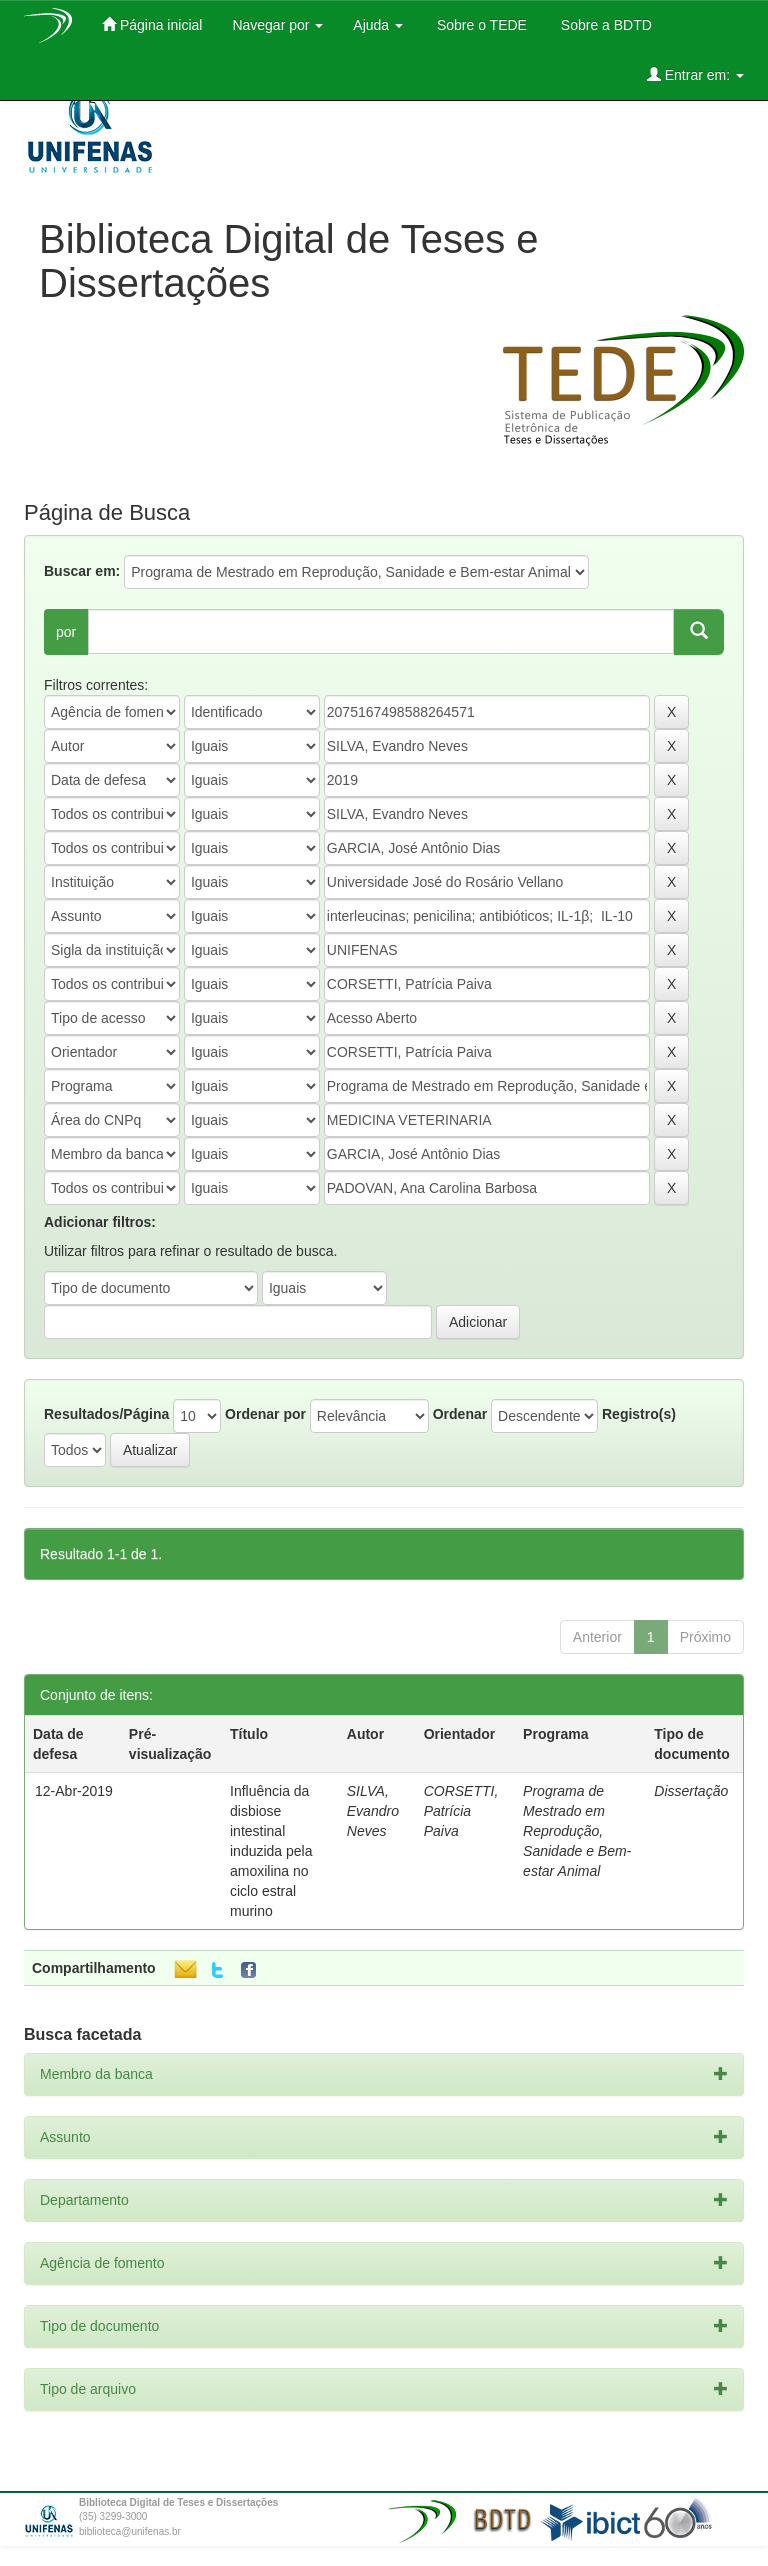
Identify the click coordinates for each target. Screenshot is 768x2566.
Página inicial (152, 24)
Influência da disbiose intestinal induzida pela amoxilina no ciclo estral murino (271, 1851)
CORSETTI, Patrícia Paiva (461, 1811)
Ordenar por (265, 1414)
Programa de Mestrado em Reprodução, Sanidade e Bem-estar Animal (577, 1831)
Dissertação (691, 1791)
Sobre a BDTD (604, 25)
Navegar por (277, 25)
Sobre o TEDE (480, 25)
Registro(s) (639, 1414)
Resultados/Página (106, 1414)
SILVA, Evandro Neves (373, 1811)
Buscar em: (82, 571)
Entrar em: (695, 74)
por (66, 632)
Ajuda (378, 25)
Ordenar (460, 1414)
